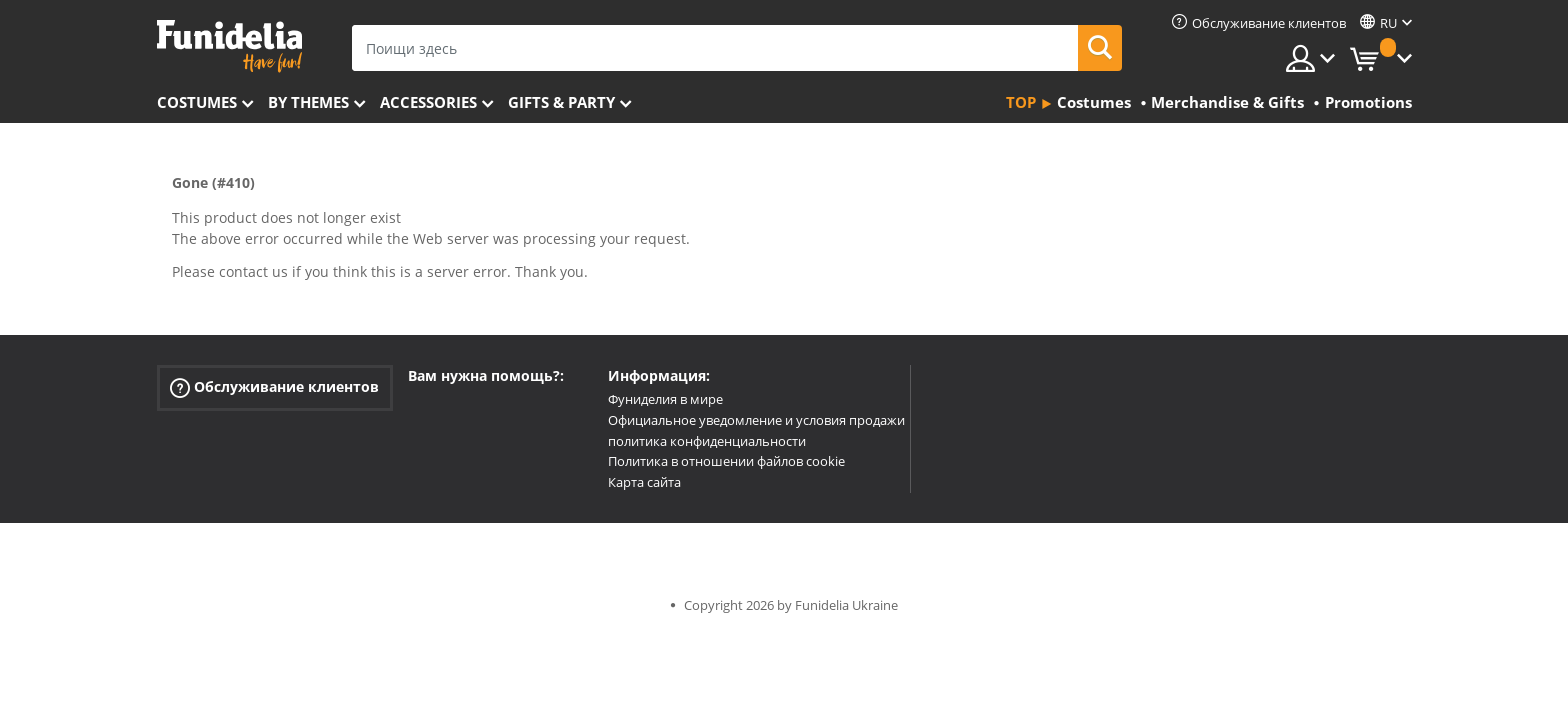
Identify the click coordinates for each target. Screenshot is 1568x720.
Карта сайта (644, 482)
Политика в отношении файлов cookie (726, 461)
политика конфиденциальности (707, 441)
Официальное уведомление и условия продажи (756, 420)
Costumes (197, 102)
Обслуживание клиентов (274, 387)
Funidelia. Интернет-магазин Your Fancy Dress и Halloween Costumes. (229, 46)
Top (1021, 102)
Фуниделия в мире (665, 399)
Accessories (428, 102)
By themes (308, 102)
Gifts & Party (561, 102)
